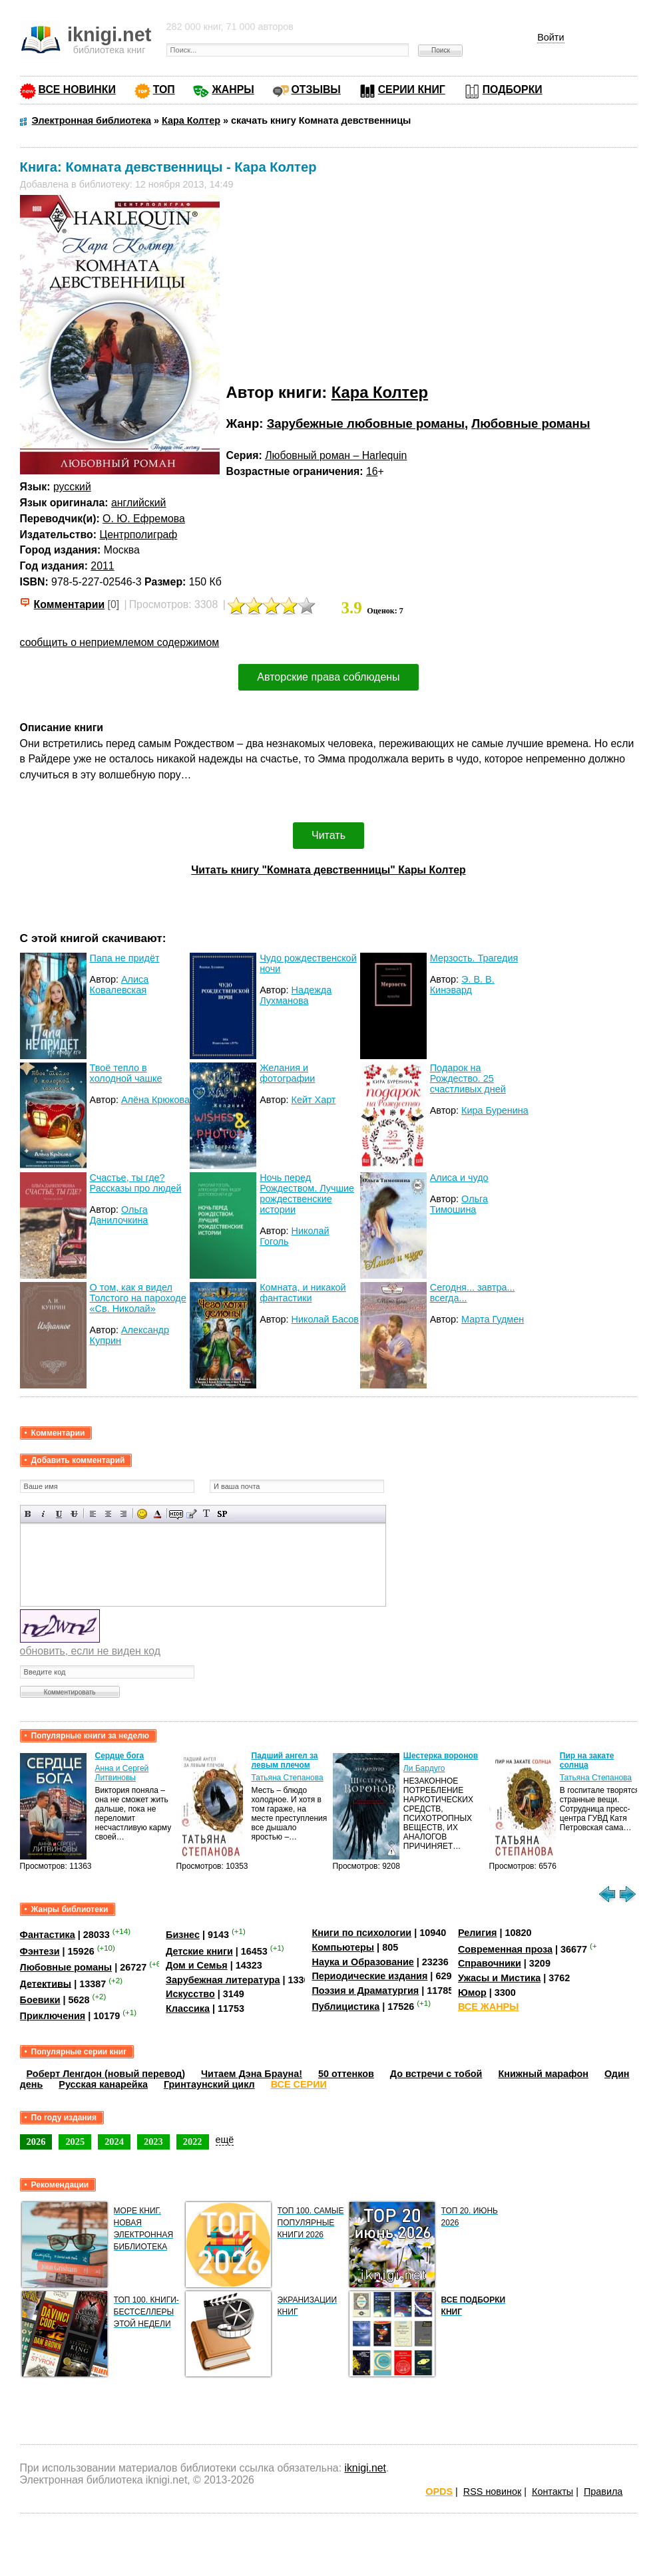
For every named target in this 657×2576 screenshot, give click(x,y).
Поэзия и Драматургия (365, 1990)
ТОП (164, 89)
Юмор (472, 1992)
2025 (75, 2141)
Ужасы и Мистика (499, 1978)
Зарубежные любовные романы (366, 423)
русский (72, 486)
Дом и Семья (197, 1965)
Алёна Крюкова (155, 1099)
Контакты (552, 2491)
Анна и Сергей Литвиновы (122, 1773)
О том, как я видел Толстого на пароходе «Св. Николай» (138, 1298)
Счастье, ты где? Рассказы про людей (136, 1183)
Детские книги (199, 1951)
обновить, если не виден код (90, 1651)
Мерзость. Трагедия (474, 958)
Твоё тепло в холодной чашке (126, 1073)
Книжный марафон (543, 2073)
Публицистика (345, 2006)
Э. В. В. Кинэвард (462, 984)
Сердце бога (119, 1755)
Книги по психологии (361, 1932)
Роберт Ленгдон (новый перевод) (106, 2073)
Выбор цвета (157, 1514)
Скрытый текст (176, 1514)
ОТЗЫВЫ (316, 89)
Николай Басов (325, 1319)
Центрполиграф (138, 534)
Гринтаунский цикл (209, 2084)
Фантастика (47, 1934)
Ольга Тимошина (459, 1204)
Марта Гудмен (492, 1319)
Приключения (53, 2016)
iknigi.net (364, 2468)
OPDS (439, 2491)
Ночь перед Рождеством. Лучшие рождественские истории (307, 1193)
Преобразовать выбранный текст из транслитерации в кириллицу (206, 1514)
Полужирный (28, 1514)
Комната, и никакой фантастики (302, 1292)
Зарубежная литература (223, 1980)
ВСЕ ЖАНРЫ (488, 2006)
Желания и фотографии (287, 1073)
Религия (477, 1932)
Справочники (489, 1963)
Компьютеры (343, 1947)
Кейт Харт (314, 1099)
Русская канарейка (103, 2084)
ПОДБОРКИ (513, 89)
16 (372, 471)
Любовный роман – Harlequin (336, 455)
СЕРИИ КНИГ (411, 89)
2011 (102, 565)
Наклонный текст (43, 1514)
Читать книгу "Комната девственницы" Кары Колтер (328, 870)
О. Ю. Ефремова (144, 518)
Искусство (190, 1994)
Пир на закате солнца (587, 1760)
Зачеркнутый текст (74, 1514)
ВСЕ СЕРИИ (299, 2084)
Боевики (40, 2000)
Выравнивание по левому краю (93, 1514)
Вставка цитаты (191, 1514)
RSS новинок (492, 2491)
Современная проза (505, 1949)
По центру (108, 1514)
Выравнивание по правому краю (123, 1514)
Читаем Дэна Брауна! (251, 2073)
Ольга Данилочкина (119, 1214)
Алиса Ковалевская (119, 984)
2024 (114, 2141)
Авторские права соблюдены (328, 677)
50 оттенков (346, 2073)
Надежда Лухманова (295, 995)
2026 (36, 2141)
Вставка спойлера (222, 1514)
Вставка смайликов (142, 1514)
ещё (225, 2139)
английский (138, 502)
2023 (153, 2141)
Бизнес (183, 1934)
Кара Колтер (379, 392)
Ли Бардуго (424, 1768)
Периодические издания (369, 1976)
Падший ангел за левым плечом (285, 1760)
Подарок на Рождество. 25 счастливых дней (468, 1078)
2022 (192, 2141)
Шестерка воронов (440, 1755)
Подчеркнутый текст (59, 1514)
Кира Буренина (495, 1110)
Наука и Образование (362, 1962)
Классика (188, 2008)
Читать (328, 835)
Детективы (46, 1983)
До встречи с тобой (436, 2073)
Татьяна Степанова (288, 1777)
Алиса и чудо (459, 1177)
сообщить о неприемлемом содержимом (120, 642)
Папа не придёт (125, 958)
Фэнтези (40, 1951)
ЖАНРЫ (233, 89)
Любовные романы (530, 423)
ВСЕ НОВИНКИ (77, 89)
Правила (603, 2491)
